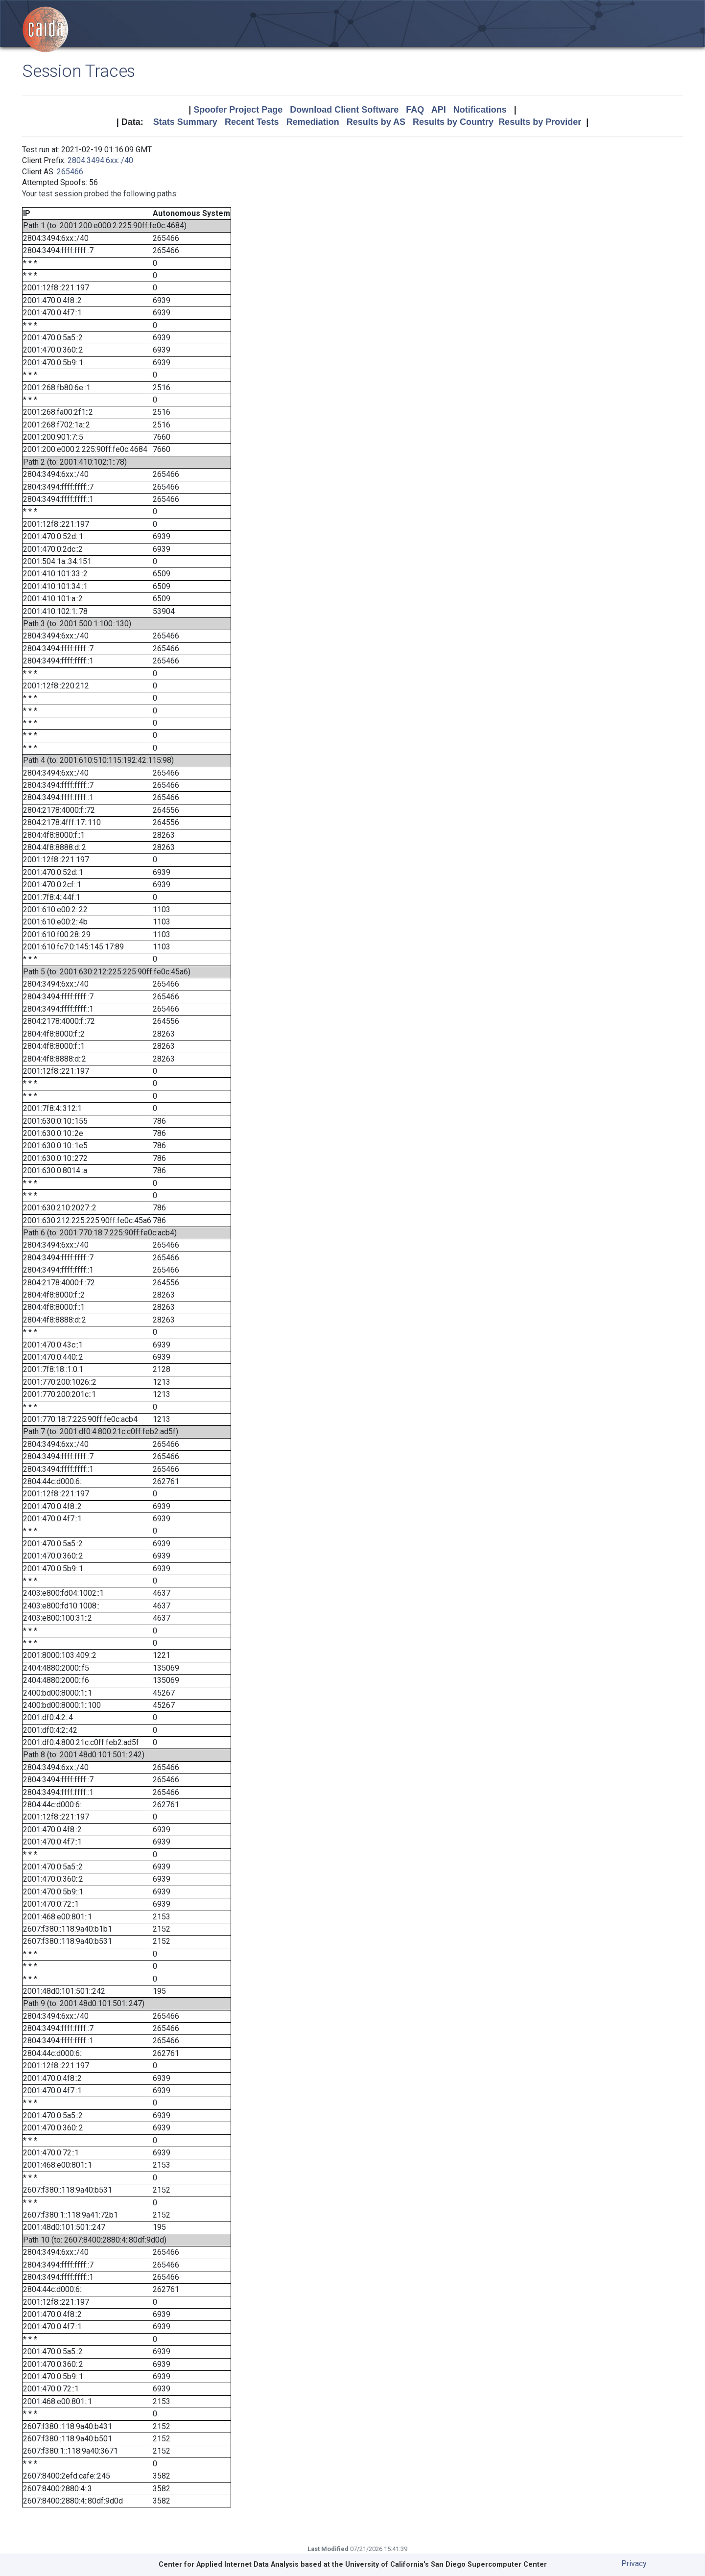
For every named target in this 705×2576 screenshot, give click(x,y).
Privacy (634, 2563)
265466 (70, 171)
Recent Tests (252, 122)
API (438, 110)
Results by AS (376, 122)
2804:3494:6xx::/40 (100, 160)
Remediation (312, 122)
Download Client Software (344, 110)
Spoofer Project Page (237, 110)
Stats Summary (185, 122)
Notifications (480, 110)
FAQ (415, 110)
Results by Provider (539, 122)
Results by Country (453, 122)
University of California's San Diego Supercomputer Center (446, 2564)
